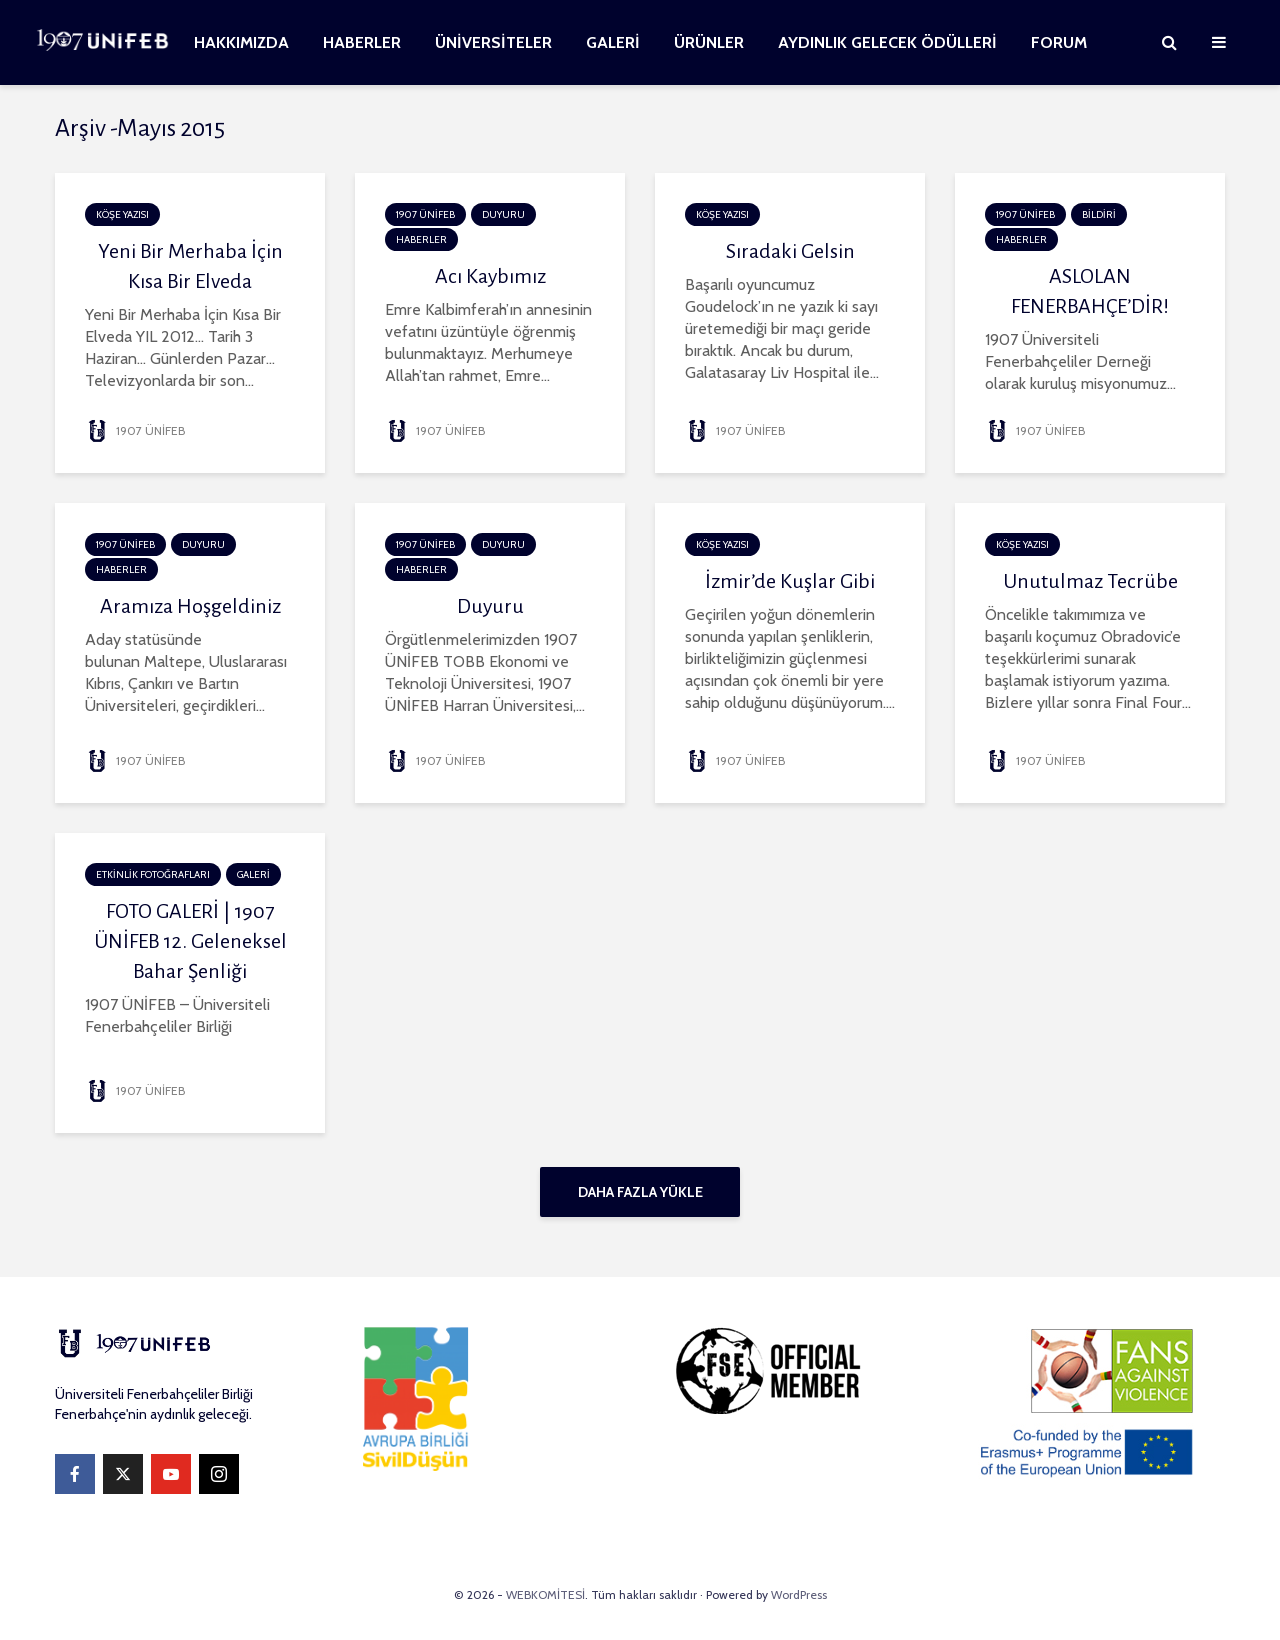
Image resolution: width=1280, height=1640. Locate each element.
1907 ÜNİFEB (135, 430)
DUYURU (503, 214)
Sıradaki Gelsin (790, 251)
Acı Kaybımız (490, 276)
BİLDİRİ (1099, 214)
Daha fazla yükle (640, 1192)
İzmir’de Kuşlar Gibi (790, 581)
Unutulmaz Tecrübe (1090, 581)
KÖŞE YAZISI (122, 214)
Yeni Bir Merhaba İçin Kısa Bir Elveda (190, 266)
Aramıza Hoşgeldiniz (190, 606)
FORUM (1059, 42)
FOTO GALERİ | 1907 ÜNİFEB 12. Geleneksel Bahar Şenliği (190, 941)
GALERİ (613, 42)
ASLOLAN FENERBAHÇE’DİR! (1090, 291)
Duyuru (490, 606)
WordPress (799, 1594)
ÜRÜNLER (709, 42)
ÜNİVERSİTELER (493, 42)
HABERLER (362, 42)
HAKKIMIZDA (241, 42)
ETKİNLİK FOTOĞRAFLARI (153, 874)
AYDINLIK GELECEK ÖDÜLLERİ (887, 42)
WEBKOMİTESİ (545, 1594)
